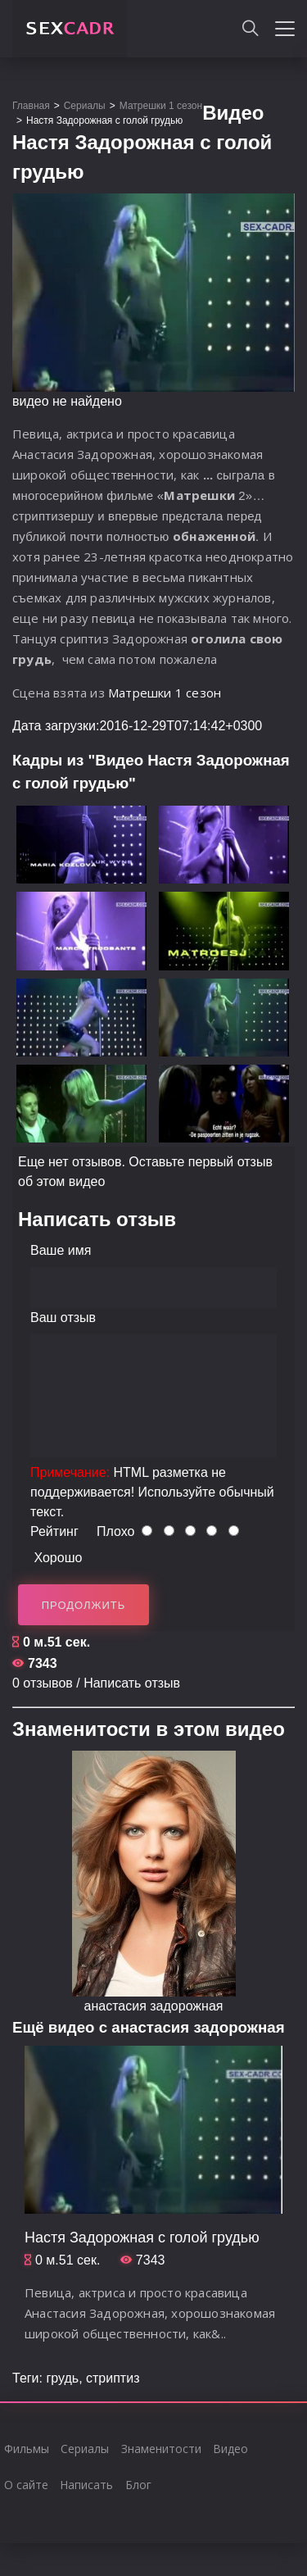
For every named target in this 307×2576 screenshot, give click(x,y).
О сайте (26, 2484)
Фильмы (26, 2448)
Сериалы (85, 2448)
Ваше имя (60, 1250)
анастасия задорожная (153, 2006)
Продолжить (84, 1605)
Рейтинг (54, 1531)
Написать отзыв (132, 1683)
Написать (86, 2484)
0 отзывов (42, 1683)
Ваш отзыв (63, 1317)
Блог (138, 2484)
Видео (230, 2448)
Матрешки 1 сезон (164, 692)
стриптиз (112, 2378)
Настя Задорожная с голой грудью (142, 2237)
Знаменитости (161, 2448)
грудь (62, 2378)
